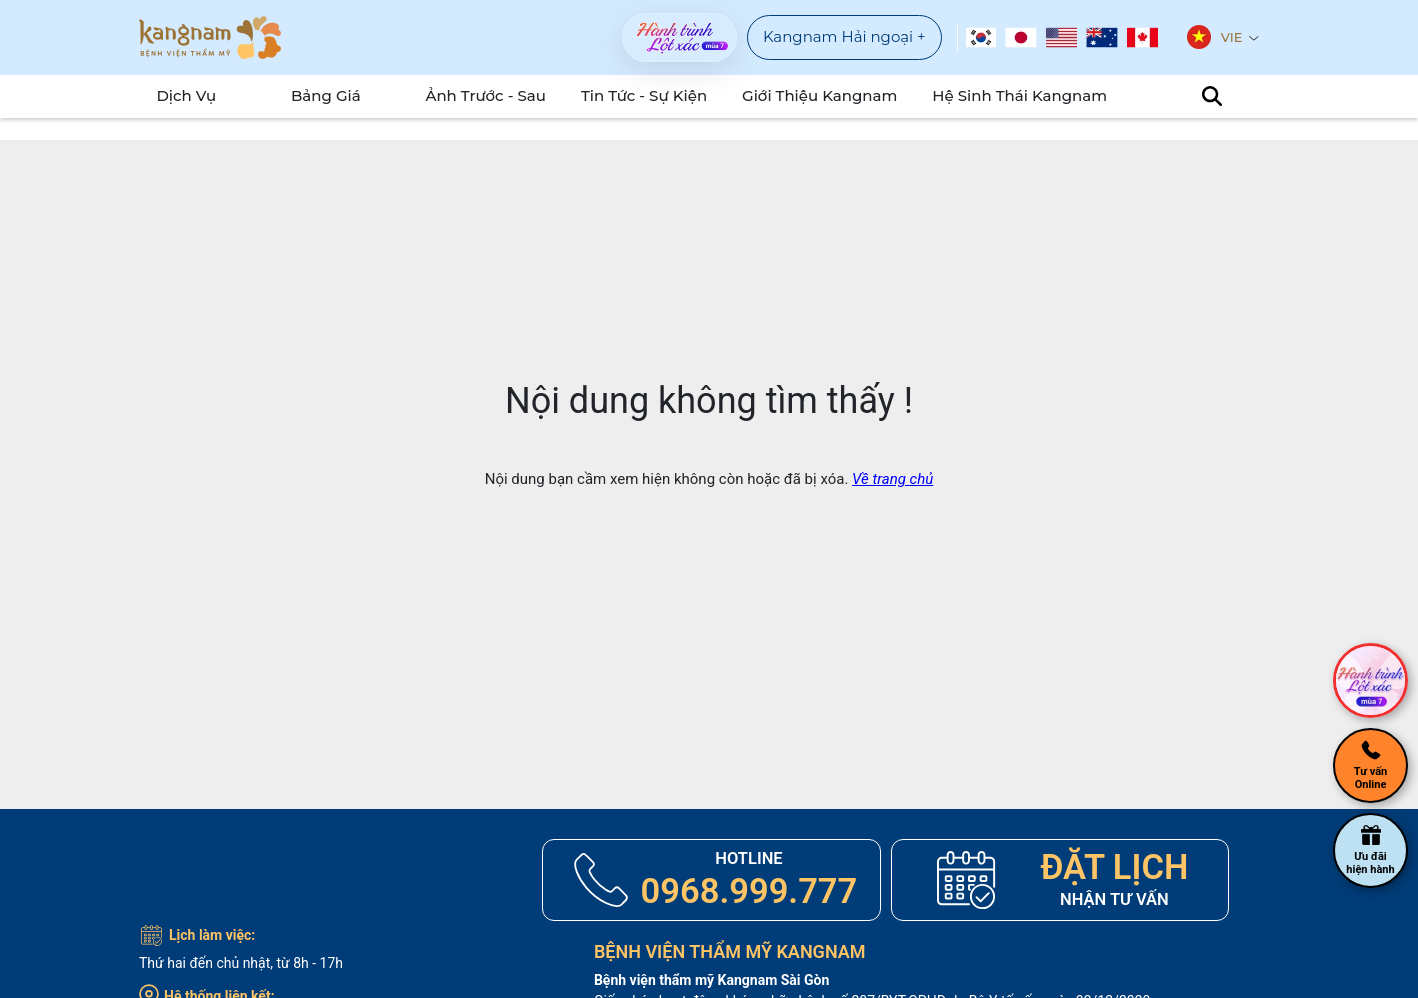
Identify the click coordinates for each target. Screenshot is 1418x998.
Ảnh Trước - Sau (509, 95)
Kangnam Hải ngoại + (844, 36)
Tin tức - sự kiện (662, 95)
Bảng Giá (334, 95)
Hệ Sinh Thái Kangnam (1011, 95)
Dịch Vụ (179, 95)
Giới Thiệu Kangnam (826, 95)
